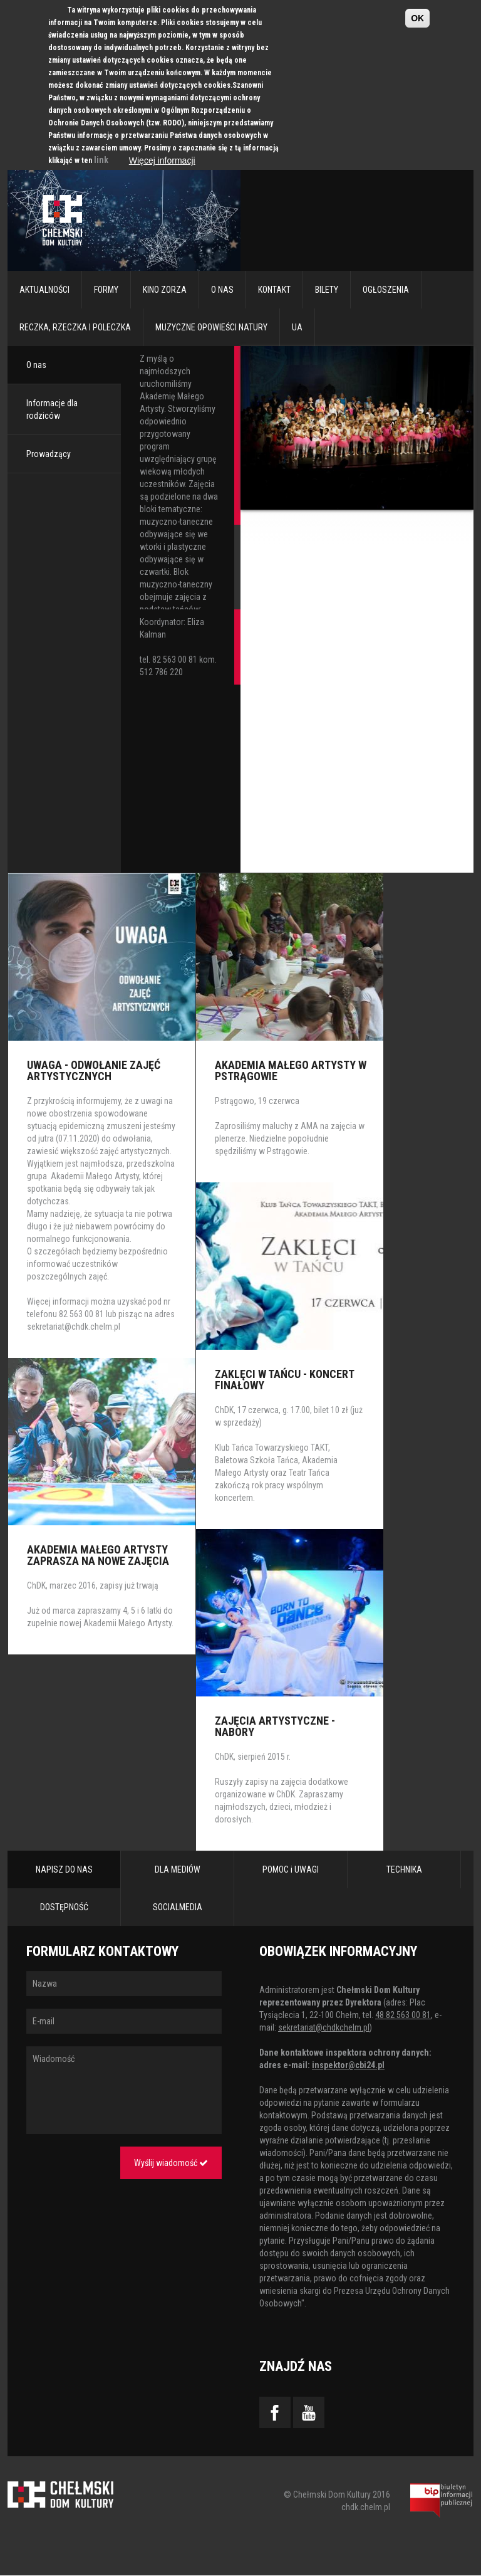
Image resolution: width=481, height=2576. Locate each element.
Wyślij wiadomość (171, 2163)
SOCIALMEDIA (177, 1907)
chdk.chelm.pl (365, 2507)
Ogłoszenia (386, 290)
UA (297, 327)
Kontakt (274, 290)
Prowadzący (48, 454)
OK (417, 18)
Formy (106, 290)
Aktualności (44, 290)
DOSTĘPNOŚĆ (64, 1907)
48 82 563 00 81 (403, 2015)
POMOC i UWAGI (290, 1869)
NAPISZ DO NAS (64, 1869)
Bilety (326, 290)
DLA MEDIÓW (177, 1869)
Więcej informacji (162, 160)
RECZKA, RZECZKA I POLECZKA (75, 327)
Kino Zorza (165, 290)
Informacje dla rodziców (52, 409)
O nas (222, 290)
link (101, 160)
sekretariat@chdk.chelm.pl (73, 1327)
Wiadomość (124, 2090)
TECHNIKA (404, 1869)
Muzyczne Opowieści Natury (211, 327)
